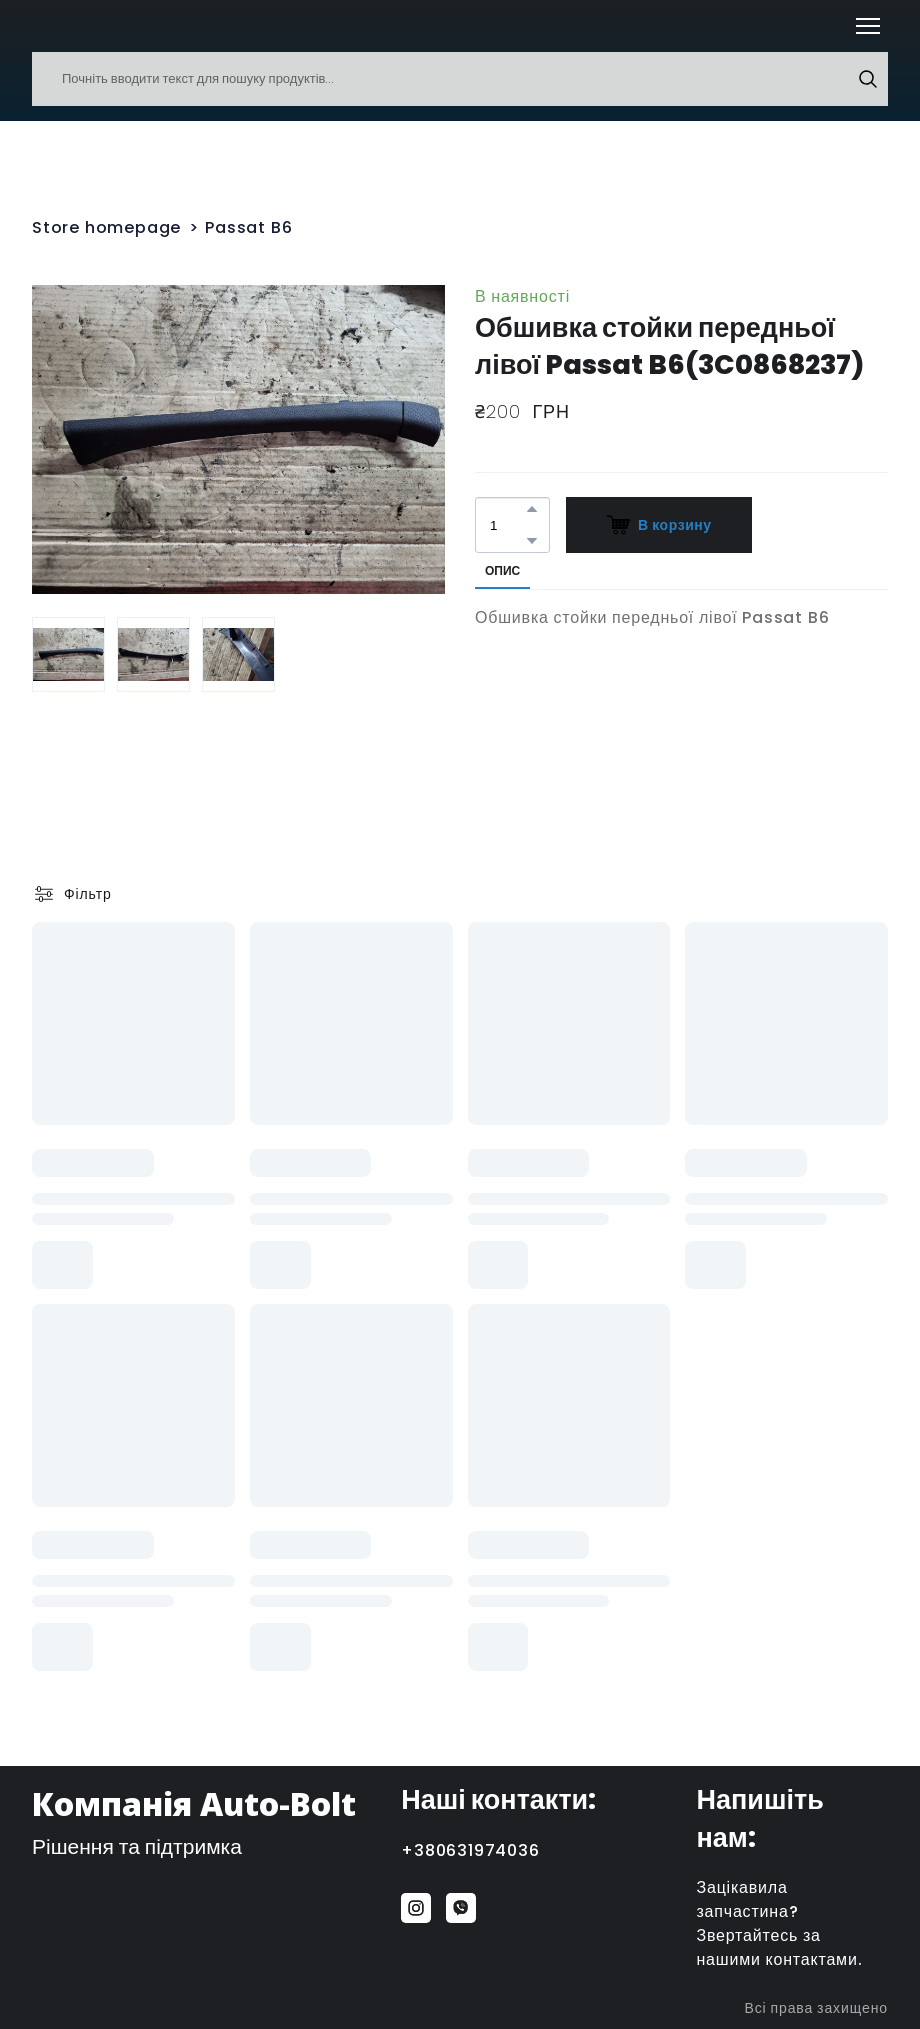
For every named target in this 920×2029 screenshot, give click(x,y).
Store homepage (106, 227)
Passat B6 (248, 227)
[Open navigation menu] (868, 26)
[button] (868, 79)
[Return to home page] (61, 26)
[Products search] (460, 79)
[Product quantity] (507, 525)
